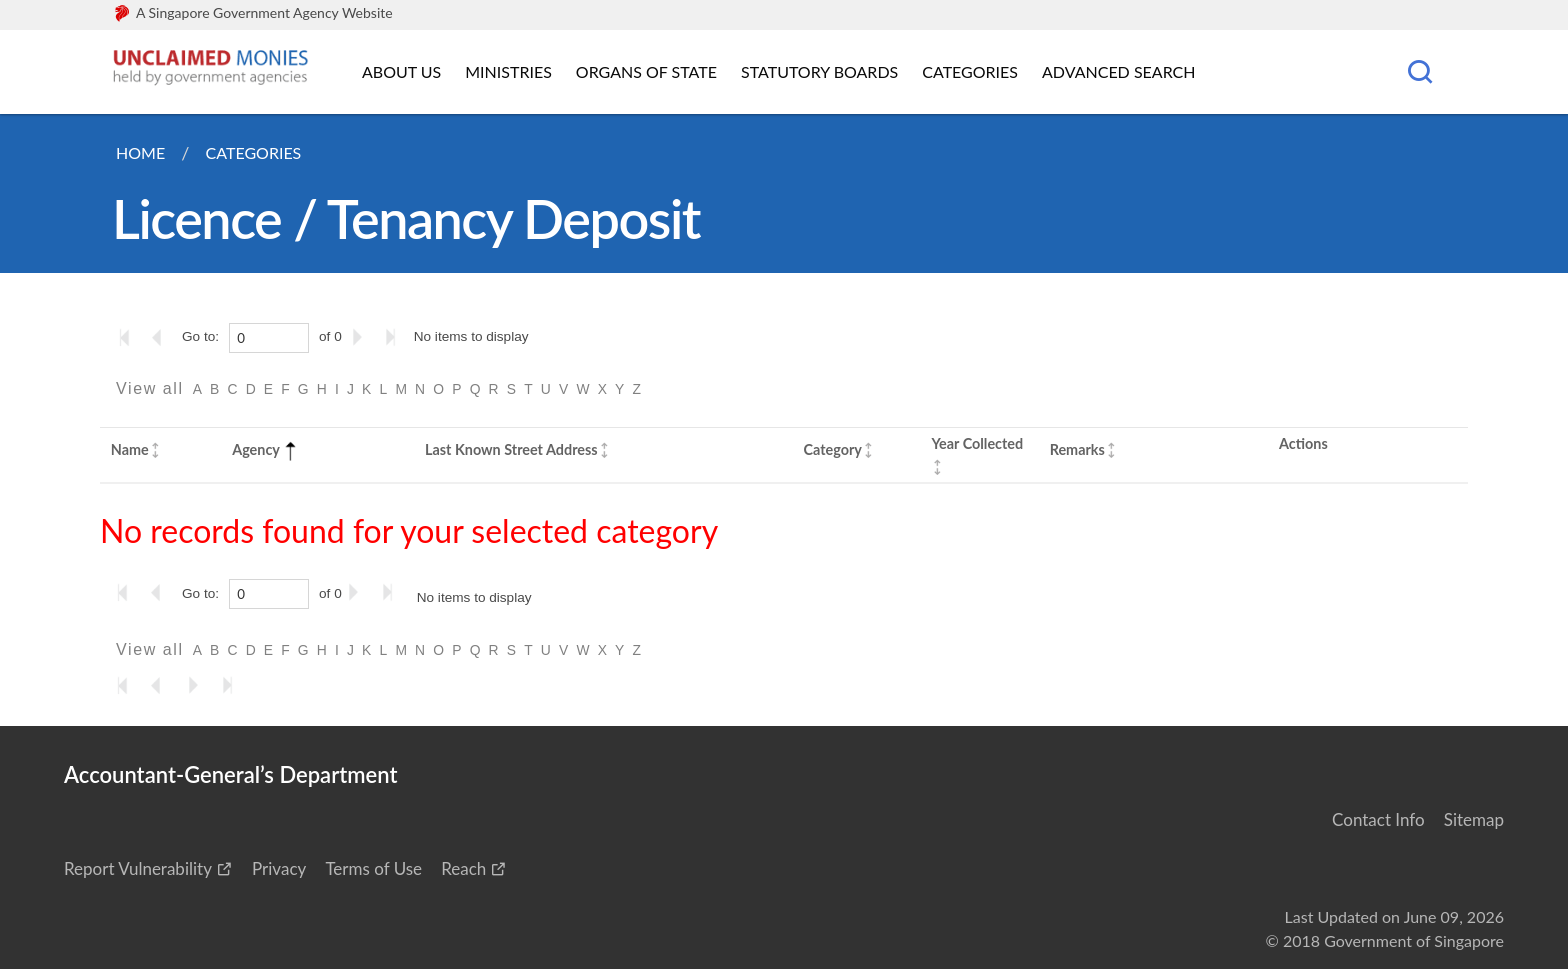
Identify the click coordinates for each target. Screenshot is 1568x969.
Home (140, 152)
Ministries (508, 71)
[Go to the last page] (395, 337)
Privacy (279, 868)
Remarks (1077, 449)
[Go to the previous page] (163, 337)
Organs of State (646, 71)
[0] (269, 338)
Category (833, 449)
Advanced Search (1118, 71)
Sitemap (1474, 819)
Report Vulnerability (138, 868)
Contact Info (1378, 819)
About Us (401, 71)
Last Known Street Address (511, 449)
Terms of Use (373, 868)
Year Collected (977, 443)
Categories (970, 71)
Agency (266, 449)
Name (130, 449)
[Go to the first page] (129, 337)
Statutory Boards (819, 71)
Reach (463, 868)
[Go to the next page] (361, 337)
